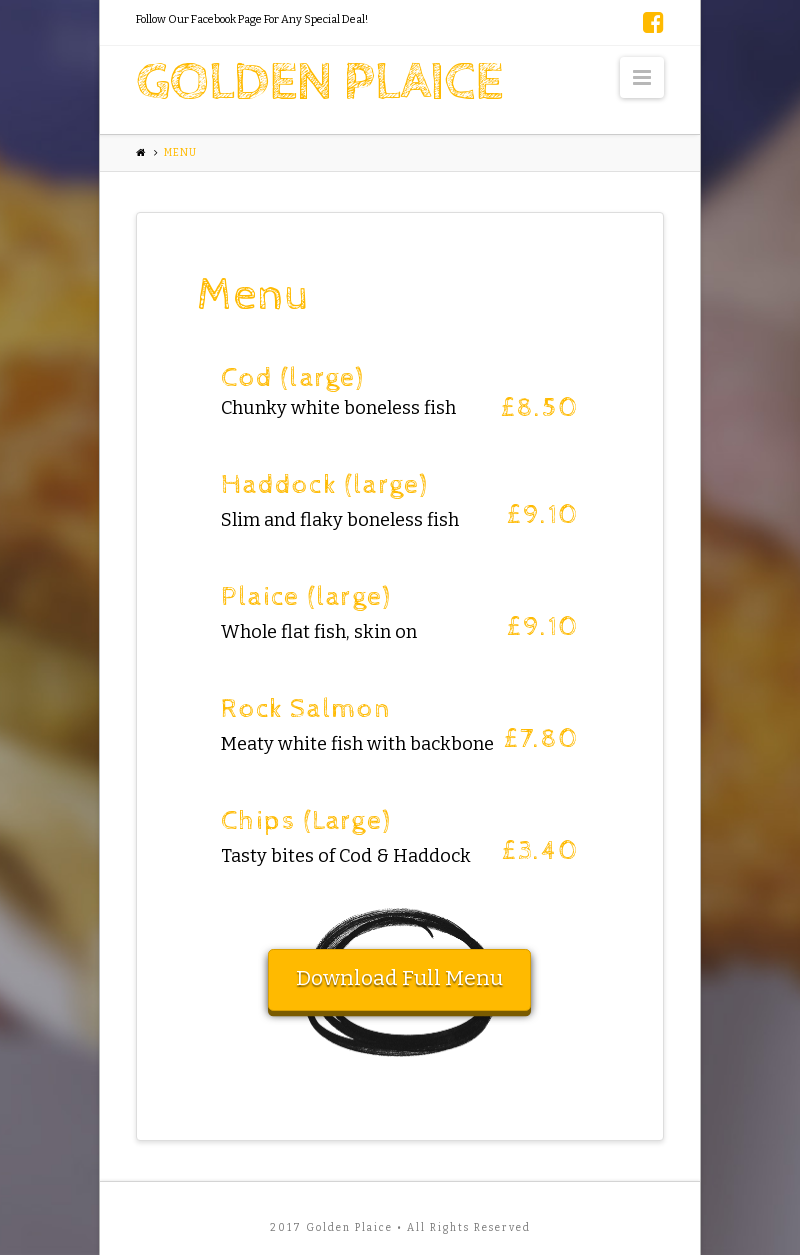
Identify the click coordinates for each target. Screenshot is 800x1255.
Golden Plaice (319, 82)
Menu (180, 153)
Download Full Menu (399, 978)
